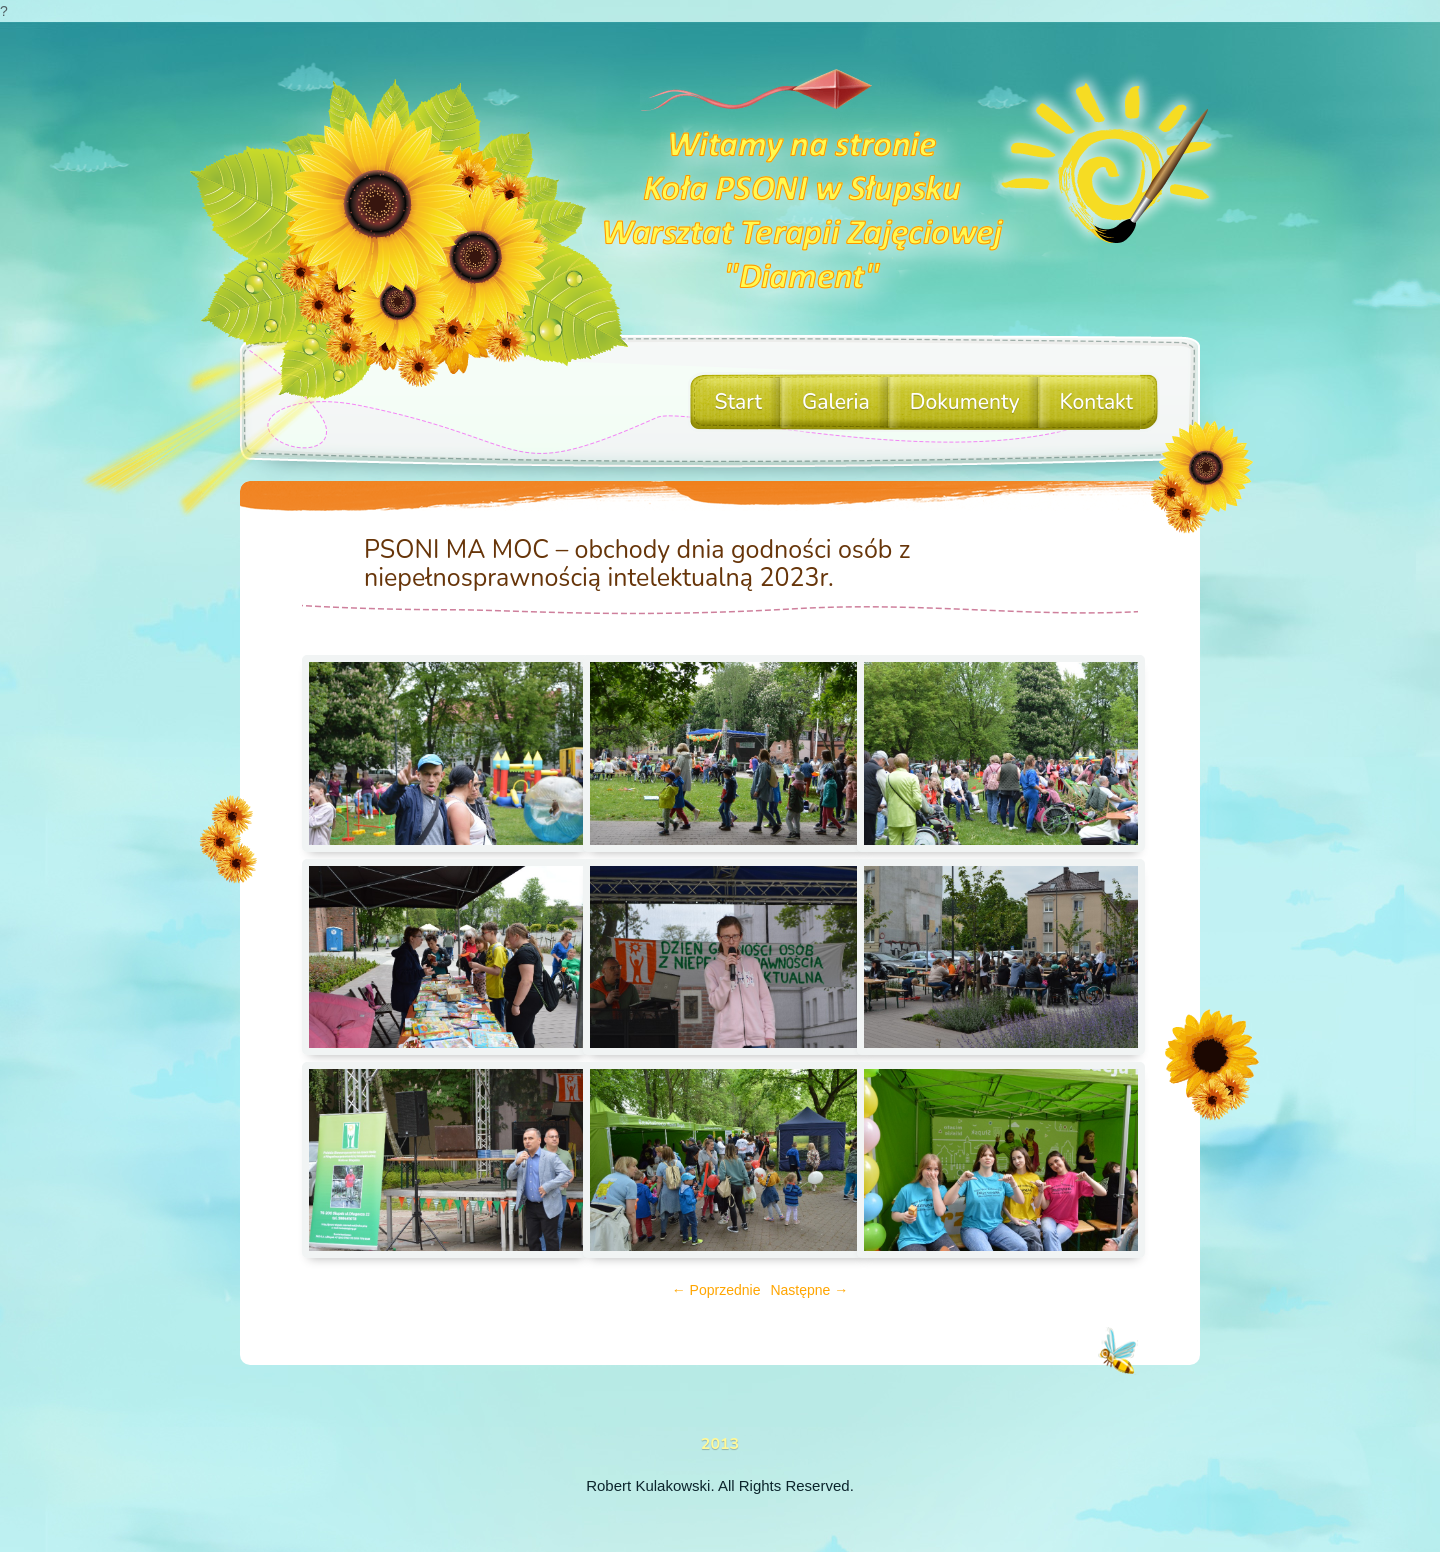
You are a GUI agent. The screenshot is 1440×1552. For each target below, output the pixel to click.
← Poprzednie (716, 1290)
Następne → (809, 1290)
